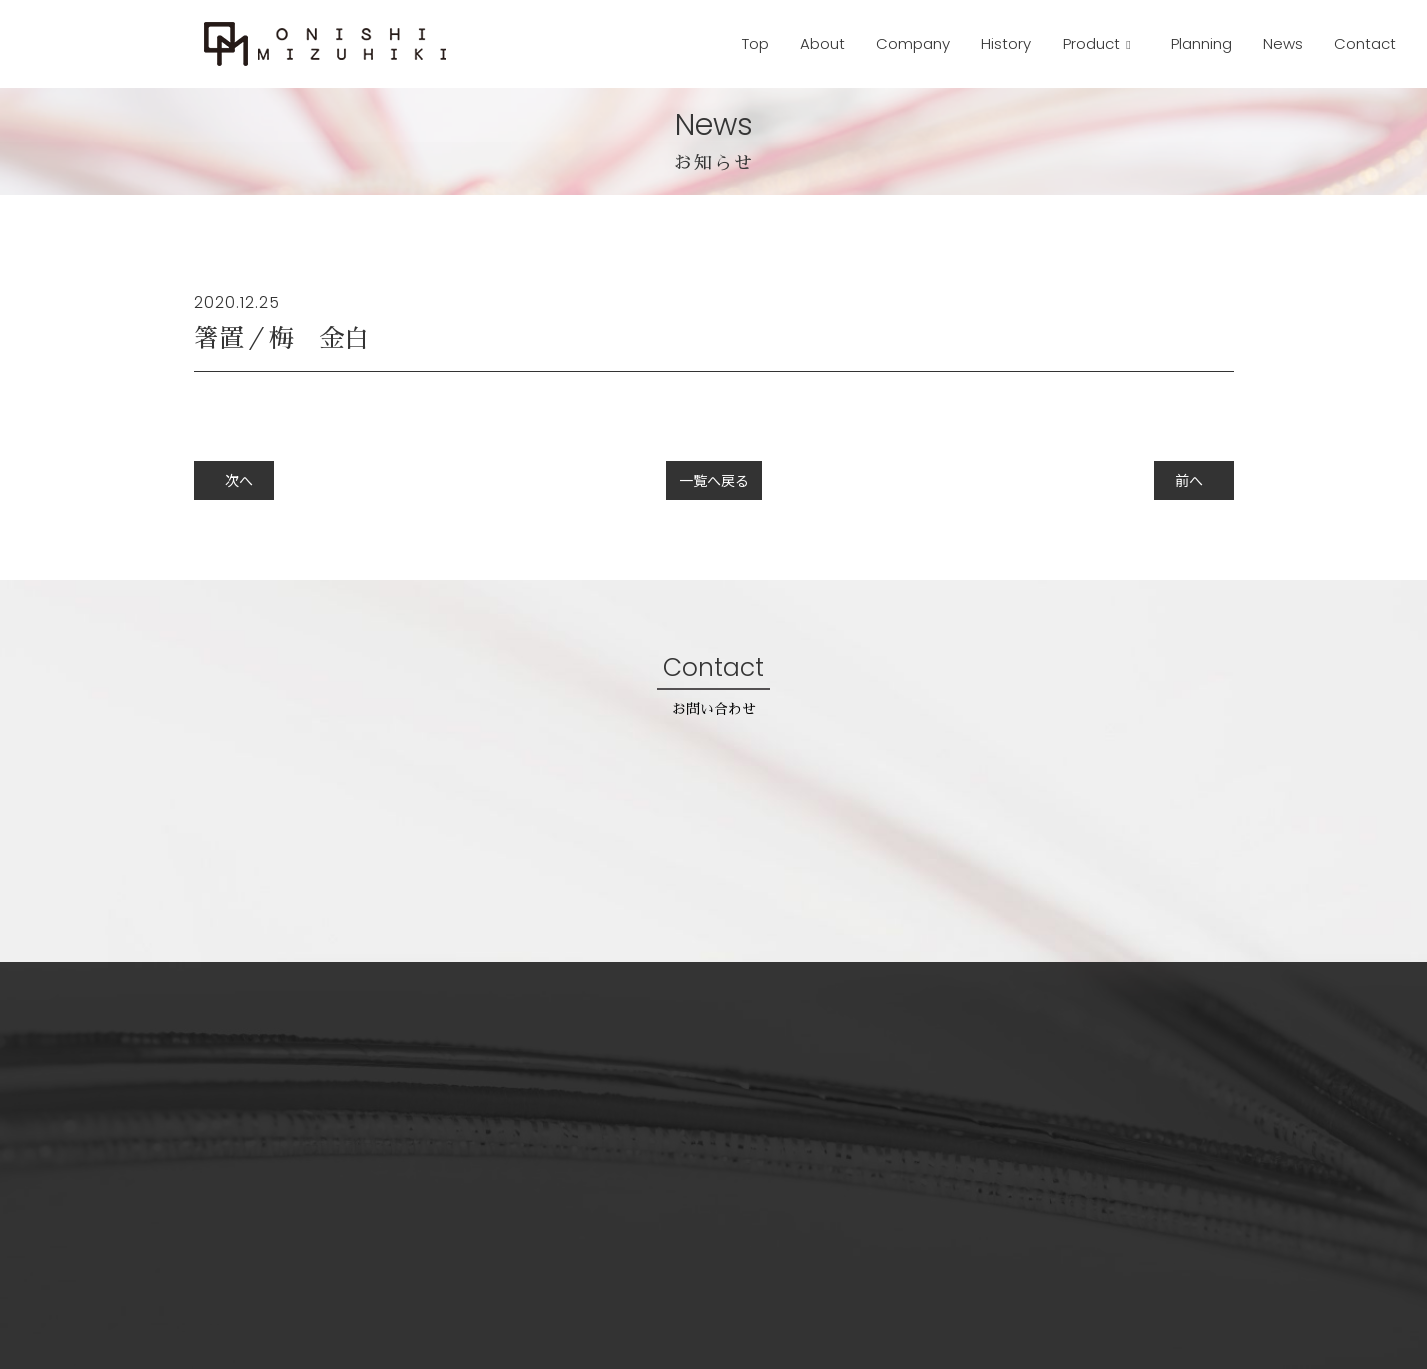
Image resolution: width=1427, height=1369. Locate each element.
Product (1093, 43)
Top (755, 43)
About (822, 43)
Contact (1365, 43)
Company (913, 43)
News (1283, 43)
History (1006, 43)
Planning (1201, 43)
